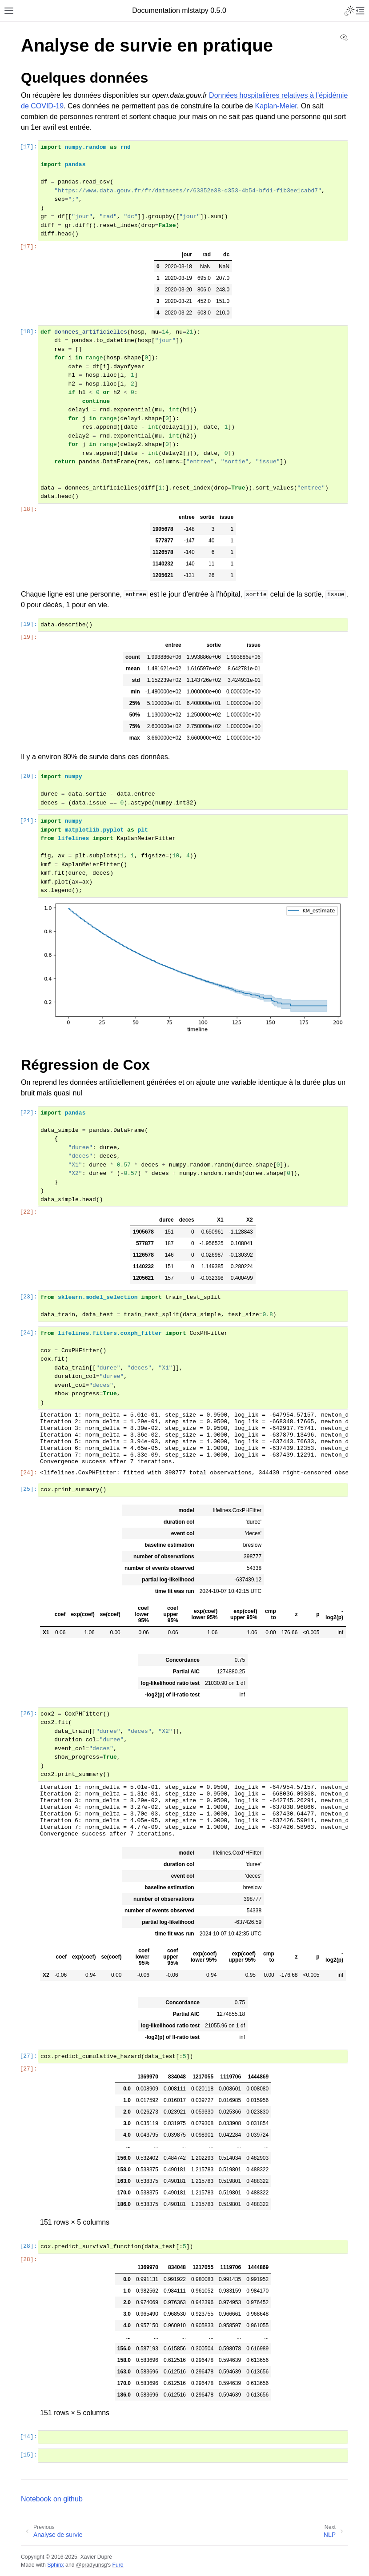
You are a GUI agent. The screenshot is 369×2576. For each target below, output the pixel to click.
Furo (117, 2565)
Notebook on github (52, 2499)
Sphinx (55, 2565)
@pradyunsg (91, 2565)
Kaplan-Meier (276, 106)
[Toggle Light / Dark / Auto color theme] (349, 10)
